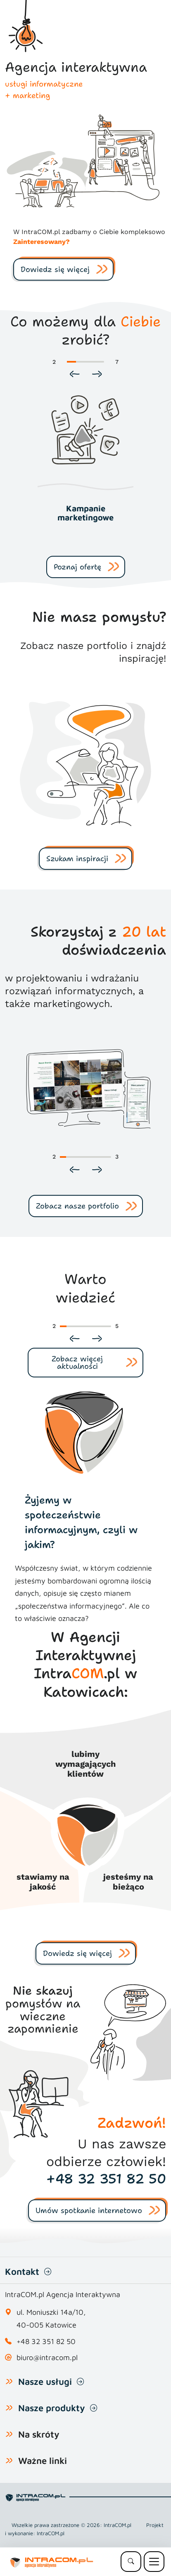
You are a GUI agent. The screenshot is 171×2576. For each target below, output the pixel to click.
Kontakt (22, 2271)
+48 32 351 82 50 (106, 2178)
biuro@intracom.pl (47, 2357)
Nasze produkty (51, 2408)
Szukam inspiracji (77, 859)
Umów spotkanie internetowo (89, 2210)
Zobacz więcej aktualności (77, 1362)
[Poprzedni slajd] (75, 374)
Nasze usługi (45, 2381)
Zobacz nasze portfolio (77, 1206)
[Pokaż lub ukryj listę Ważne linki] (9, 2461)
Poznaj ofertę (77, 567)
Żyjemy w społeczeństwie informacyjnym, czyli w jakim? (81, 1522)
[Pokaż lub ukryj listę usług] (9, 2381)
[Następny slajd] (97, 374)
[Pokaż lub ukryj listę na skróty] (9, 2434)
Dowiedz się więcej (55, 269)
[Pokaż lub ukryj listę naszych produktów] (9, 2408)
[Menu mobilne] (154, 2561)
